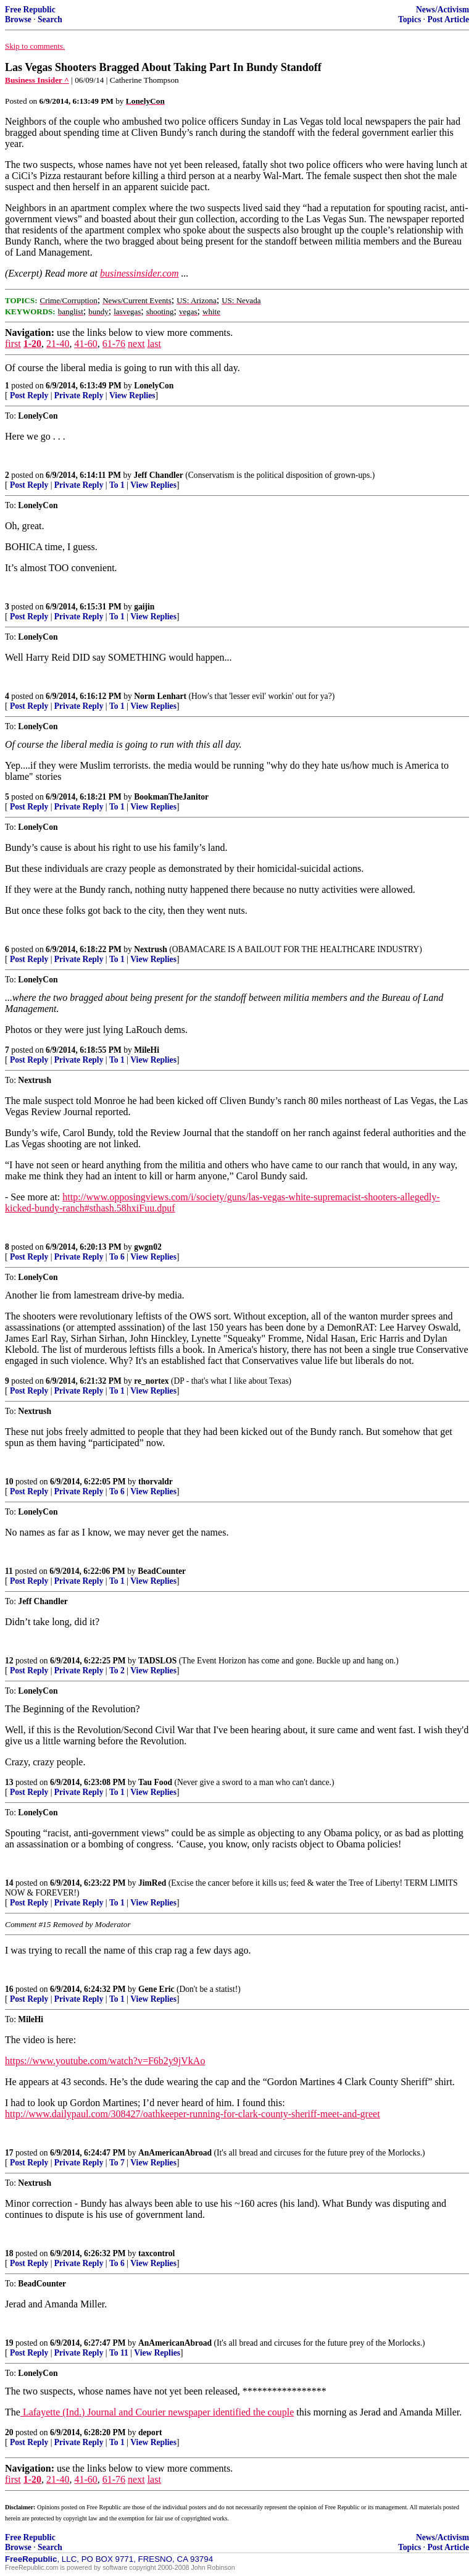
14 (9, 1883)
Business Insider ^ (37, 80)
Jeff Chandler (158, 475)
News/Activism (442, 9)
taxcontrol (156, 2253)
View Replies (132, 395)
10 (9, 1481)
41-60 (85, 343)
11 (9, 1571)
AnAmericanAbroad (175, 2152)
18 (9, 2253)
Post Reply (29, 395)
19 (9, 2343)
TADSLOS (157, 1660)
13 (9, 1782)
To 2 (117, 1670)
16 (9, 1989)
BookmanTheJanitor (171, 796)
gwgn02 (148, 1247)
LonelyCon (153, 385)
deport (150, 2432)
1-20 (32, 343)
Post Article (448, 19)
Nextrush (150, 949)
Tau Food (155, 1782)
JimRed (152, 1883)
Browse (18, 19)
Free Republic (30, 9)
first (13, 343)
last (154, 343)
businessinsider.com (139, 273)
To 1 (117, 485)
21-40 (57, 343)
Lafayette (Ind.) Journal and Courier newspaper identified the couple (157, 2412)
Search (50, 19)
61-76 (113, 343)
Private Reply (79, 395)
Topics (409, 19)
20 (9, 2432)
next (136, 343)
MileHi (146, 1050)
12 (9, 1660)
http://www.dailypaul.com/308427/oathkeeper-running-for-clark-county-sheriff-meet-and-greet (192, 2114)
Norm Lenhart (160, 696)
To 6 (117, 1256)
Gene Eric (156, 1989)
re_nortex (151, 1381)
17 (9, 2152)
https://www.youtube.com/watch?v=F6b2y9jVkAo (105, 2060)
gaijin (144, 606)
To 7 (117, 2162)
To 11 (118, 2352)
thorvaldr (155, 1481)
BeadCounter (162, 1571)
